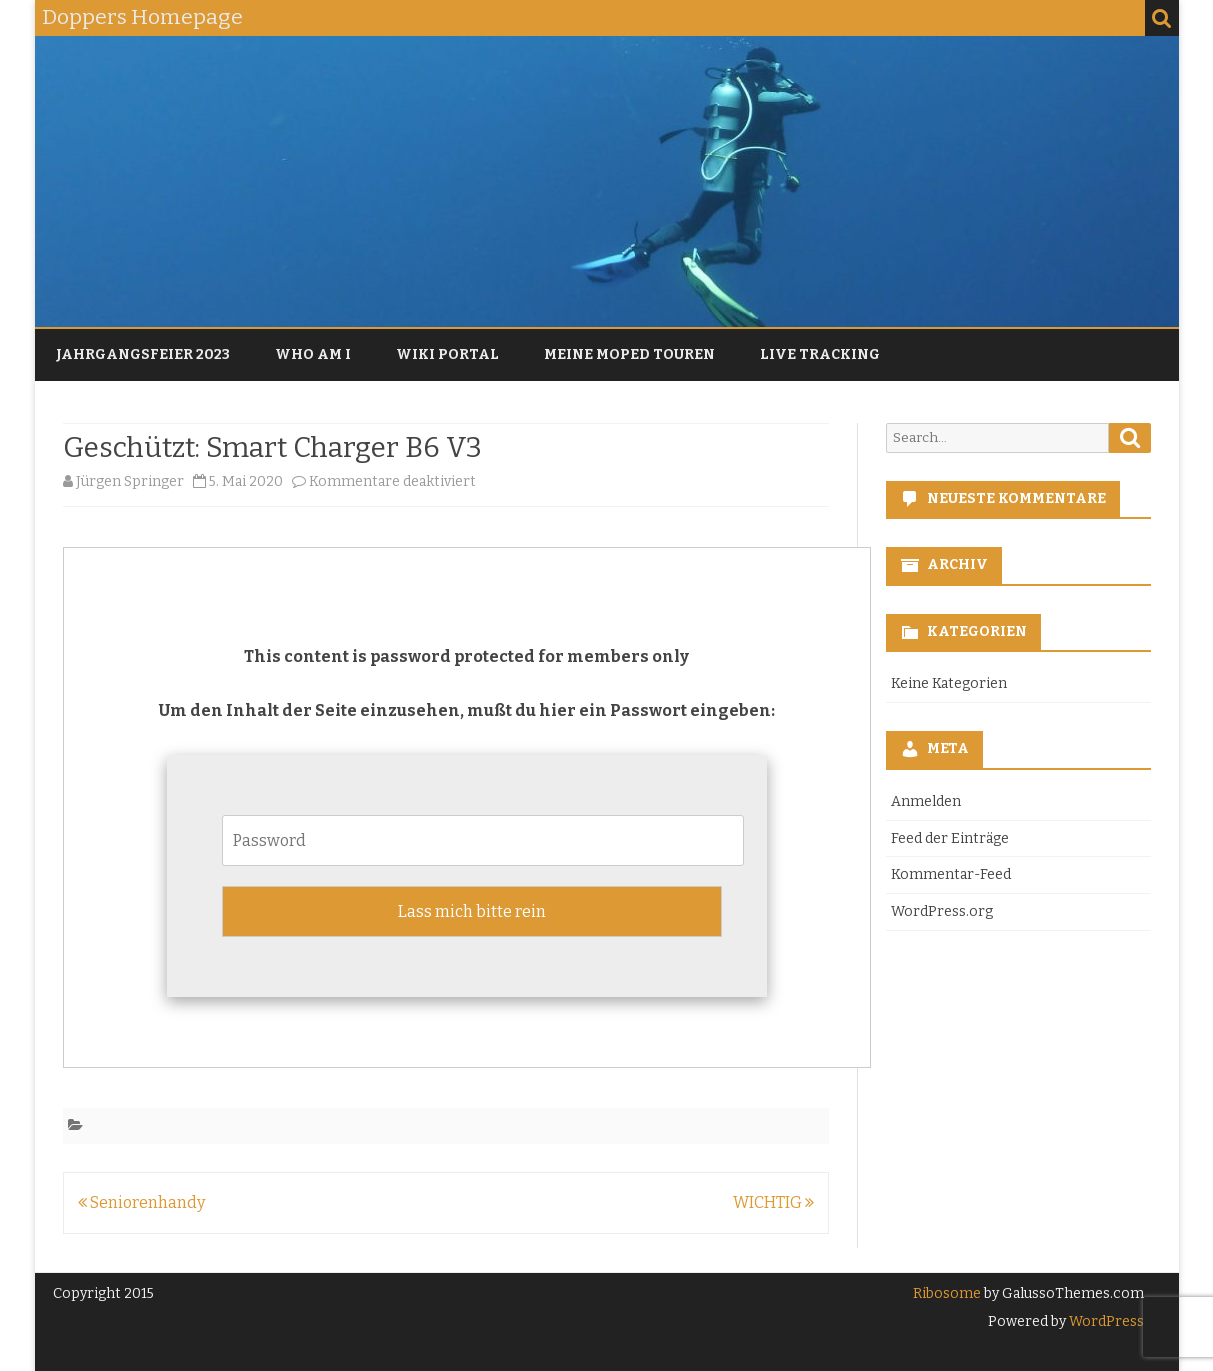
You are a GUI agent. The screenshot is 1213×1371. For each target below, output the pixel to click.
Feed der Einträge (950, 838)
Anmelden (926, 801)
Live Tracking (820, 354)
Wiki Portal (447, 354)
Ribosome (947, 1293)
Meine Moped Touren (629, 354)
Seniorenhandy (141, 1202)
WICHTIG (773, 1202)
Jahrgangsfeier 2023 (143, 354)
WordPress (1105, 1321)
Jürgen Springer (130, 481)
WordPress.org (942, 911)
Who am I (313, 354)
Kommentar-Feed (951, 874)
